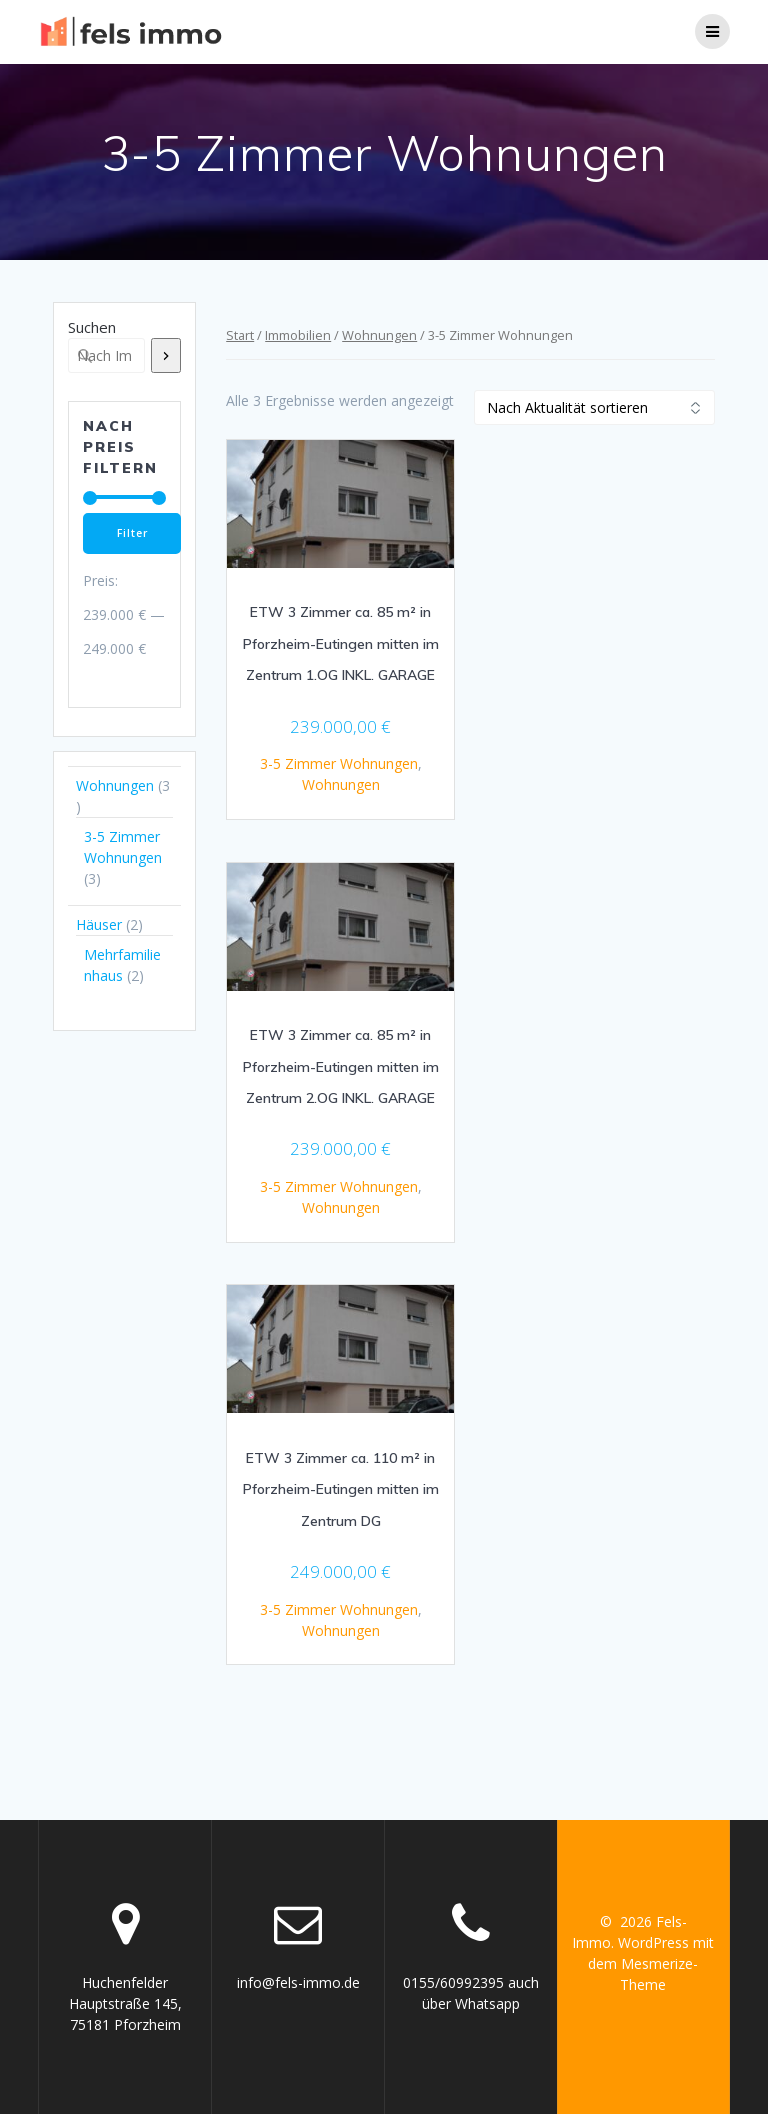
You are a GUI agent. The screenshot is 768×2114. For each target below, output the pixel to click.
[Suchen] (166, 355)
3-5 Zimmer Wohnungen (339, 763)
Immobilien (298, 335)
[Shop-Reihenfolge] (594, 407)
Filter (132, 533)
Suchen (92, 327)
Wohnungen (379, 335)
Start (240, 335)
